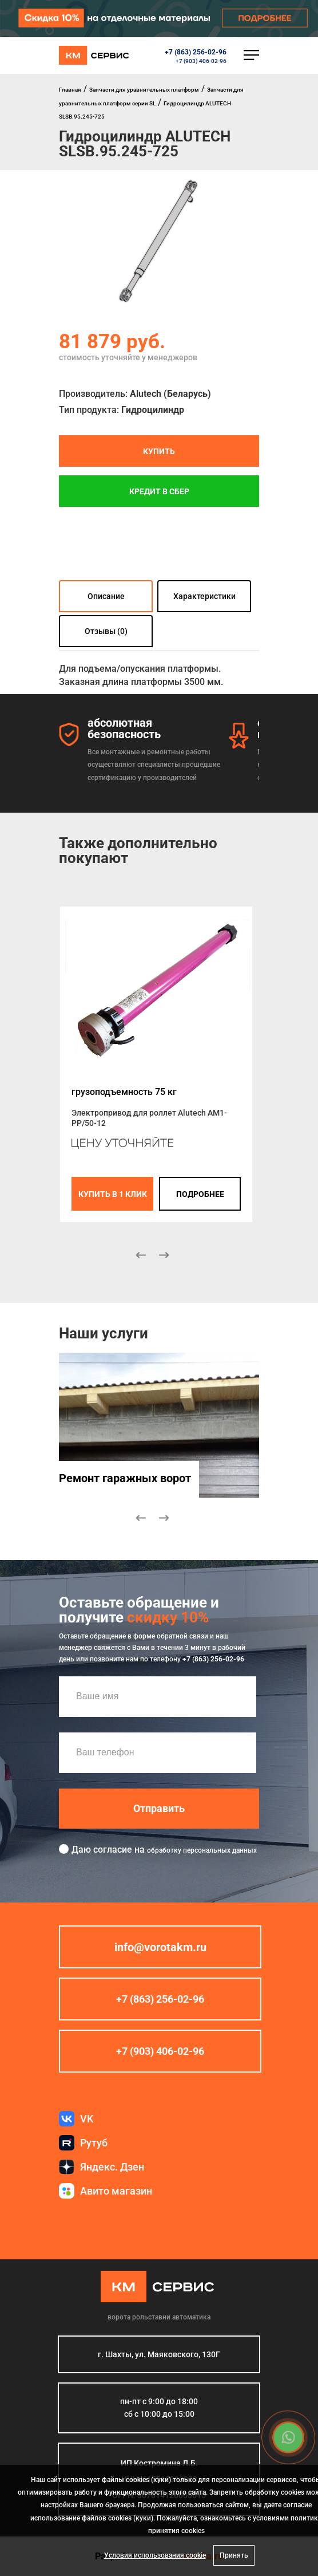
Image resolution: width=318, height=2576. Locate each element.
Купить (159, 450)
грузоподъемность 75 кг (124, 1091)
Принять (234, 2555)
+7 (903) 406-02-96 (201, 61)
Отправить (159, 1808)
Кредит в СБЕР (159, 490)
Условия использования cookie (155, 2555)
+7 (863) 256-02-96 (195, 52)
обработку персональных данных (202, 1850)
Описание (106, 596)
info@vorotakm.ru (160, 1946)
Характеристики (204, 596)
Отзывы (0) (106, 631)
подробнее (200, 1193)
